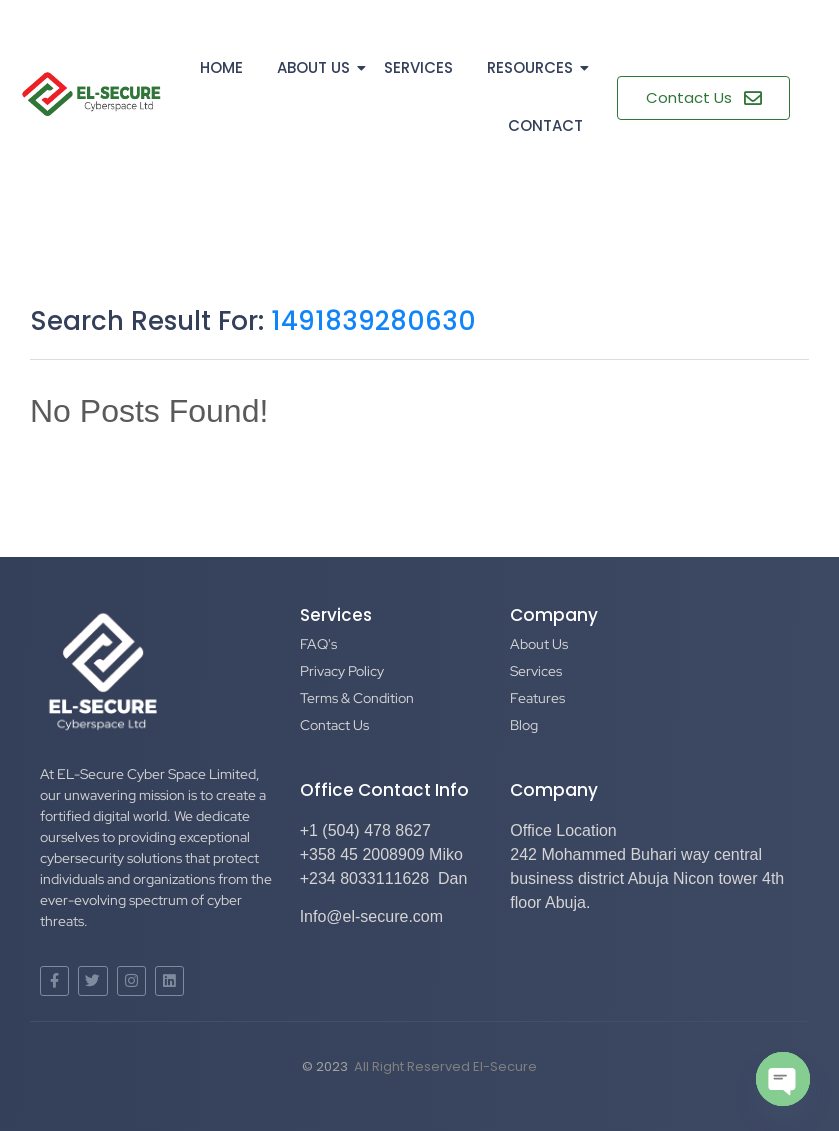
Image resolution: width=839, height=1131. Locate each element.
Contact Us (334, 725)
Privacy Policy (342, 671)
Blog (524, 725)
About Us (317, 67)
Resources (533, 67)
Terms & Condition (357, 698)
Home (221, 67)
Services (418, 67)
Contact (545, 125)
